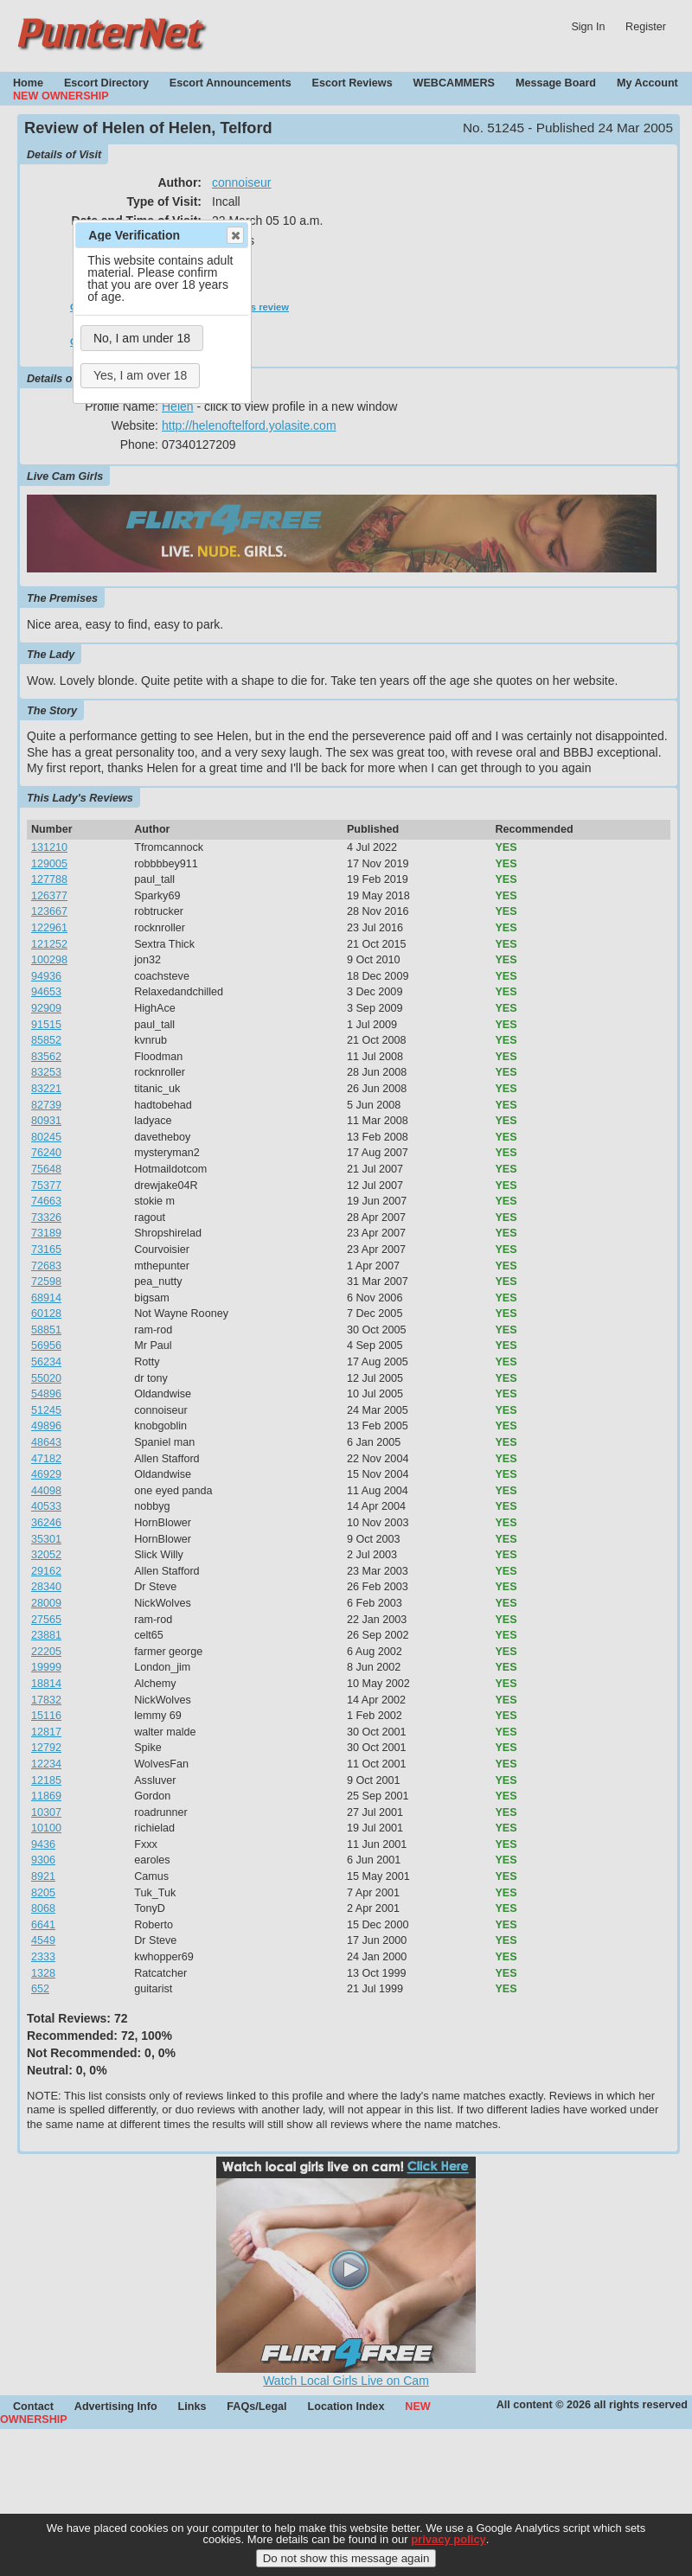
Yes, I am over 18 (140, 375)
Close (234, 235)
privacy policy (448, 2552)
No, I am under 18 (141, 338)
